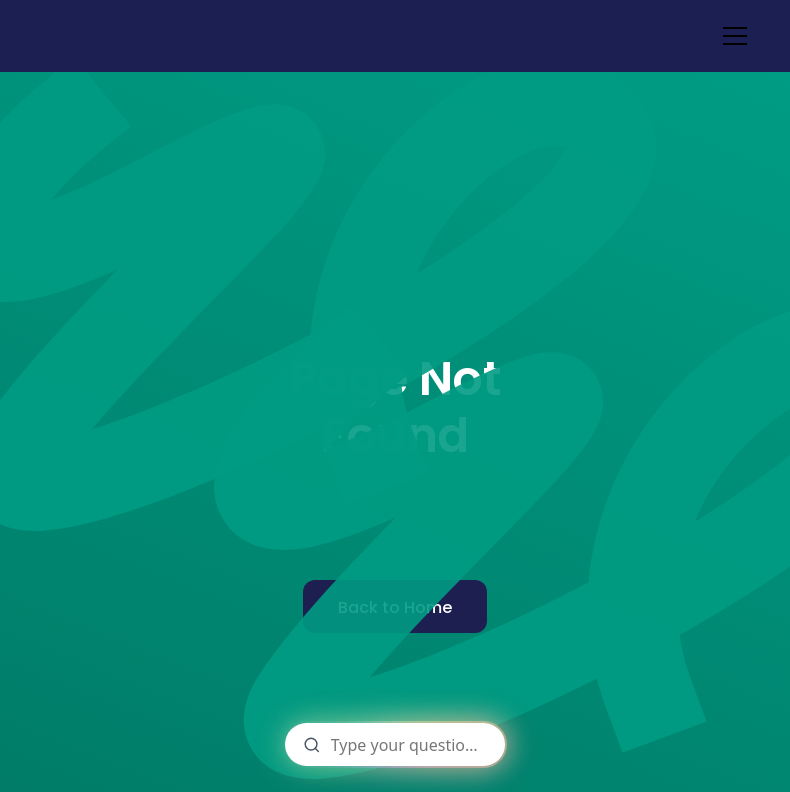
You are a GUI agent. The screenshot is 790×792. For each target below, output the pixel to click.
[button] (731, 36)
